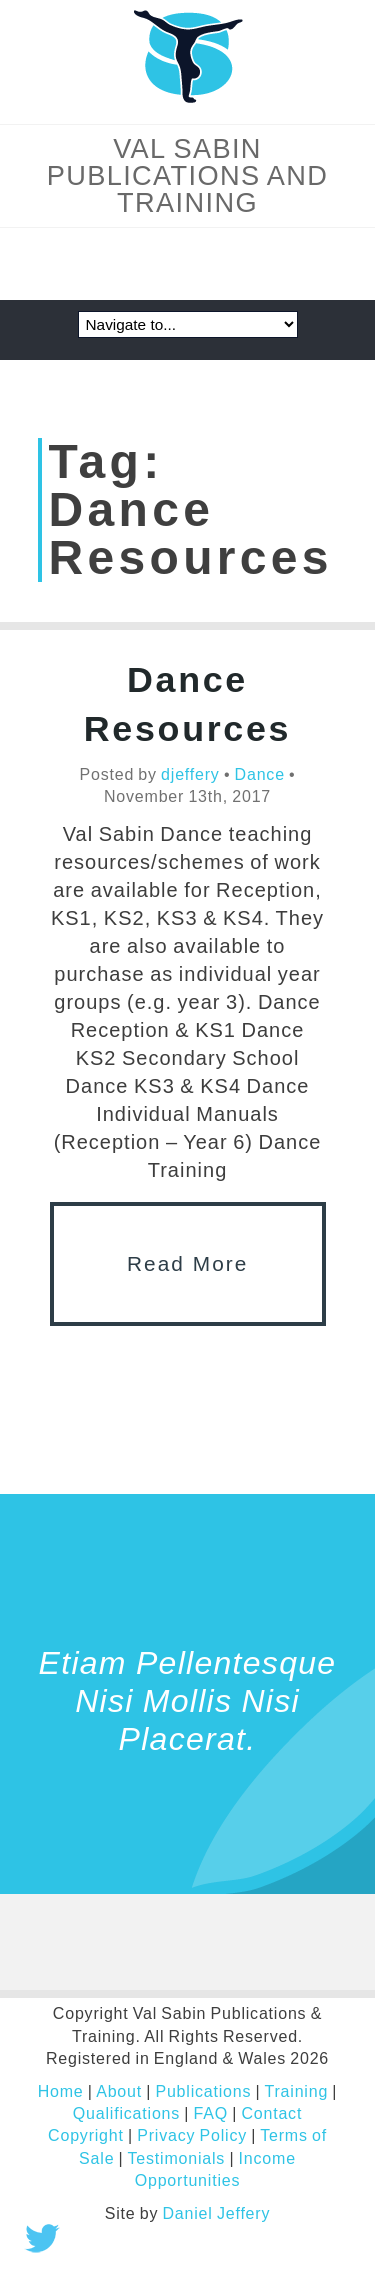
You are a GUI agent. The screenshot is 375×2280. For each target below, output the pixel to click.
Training (296, 2091)
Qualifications (126, 2113)
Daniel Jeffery (217, 2213)
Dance (260, 774)
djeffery (190, 774)
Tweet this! (42, 2238)
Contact (271, 2113)
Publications (203, 2091)
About (119, 2091)
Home (61, 2091)
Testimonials (177, 2158)
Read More (188, 1263)
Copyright (86, 2135)
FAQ (211, 2113)
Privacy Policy (192, 2135)
